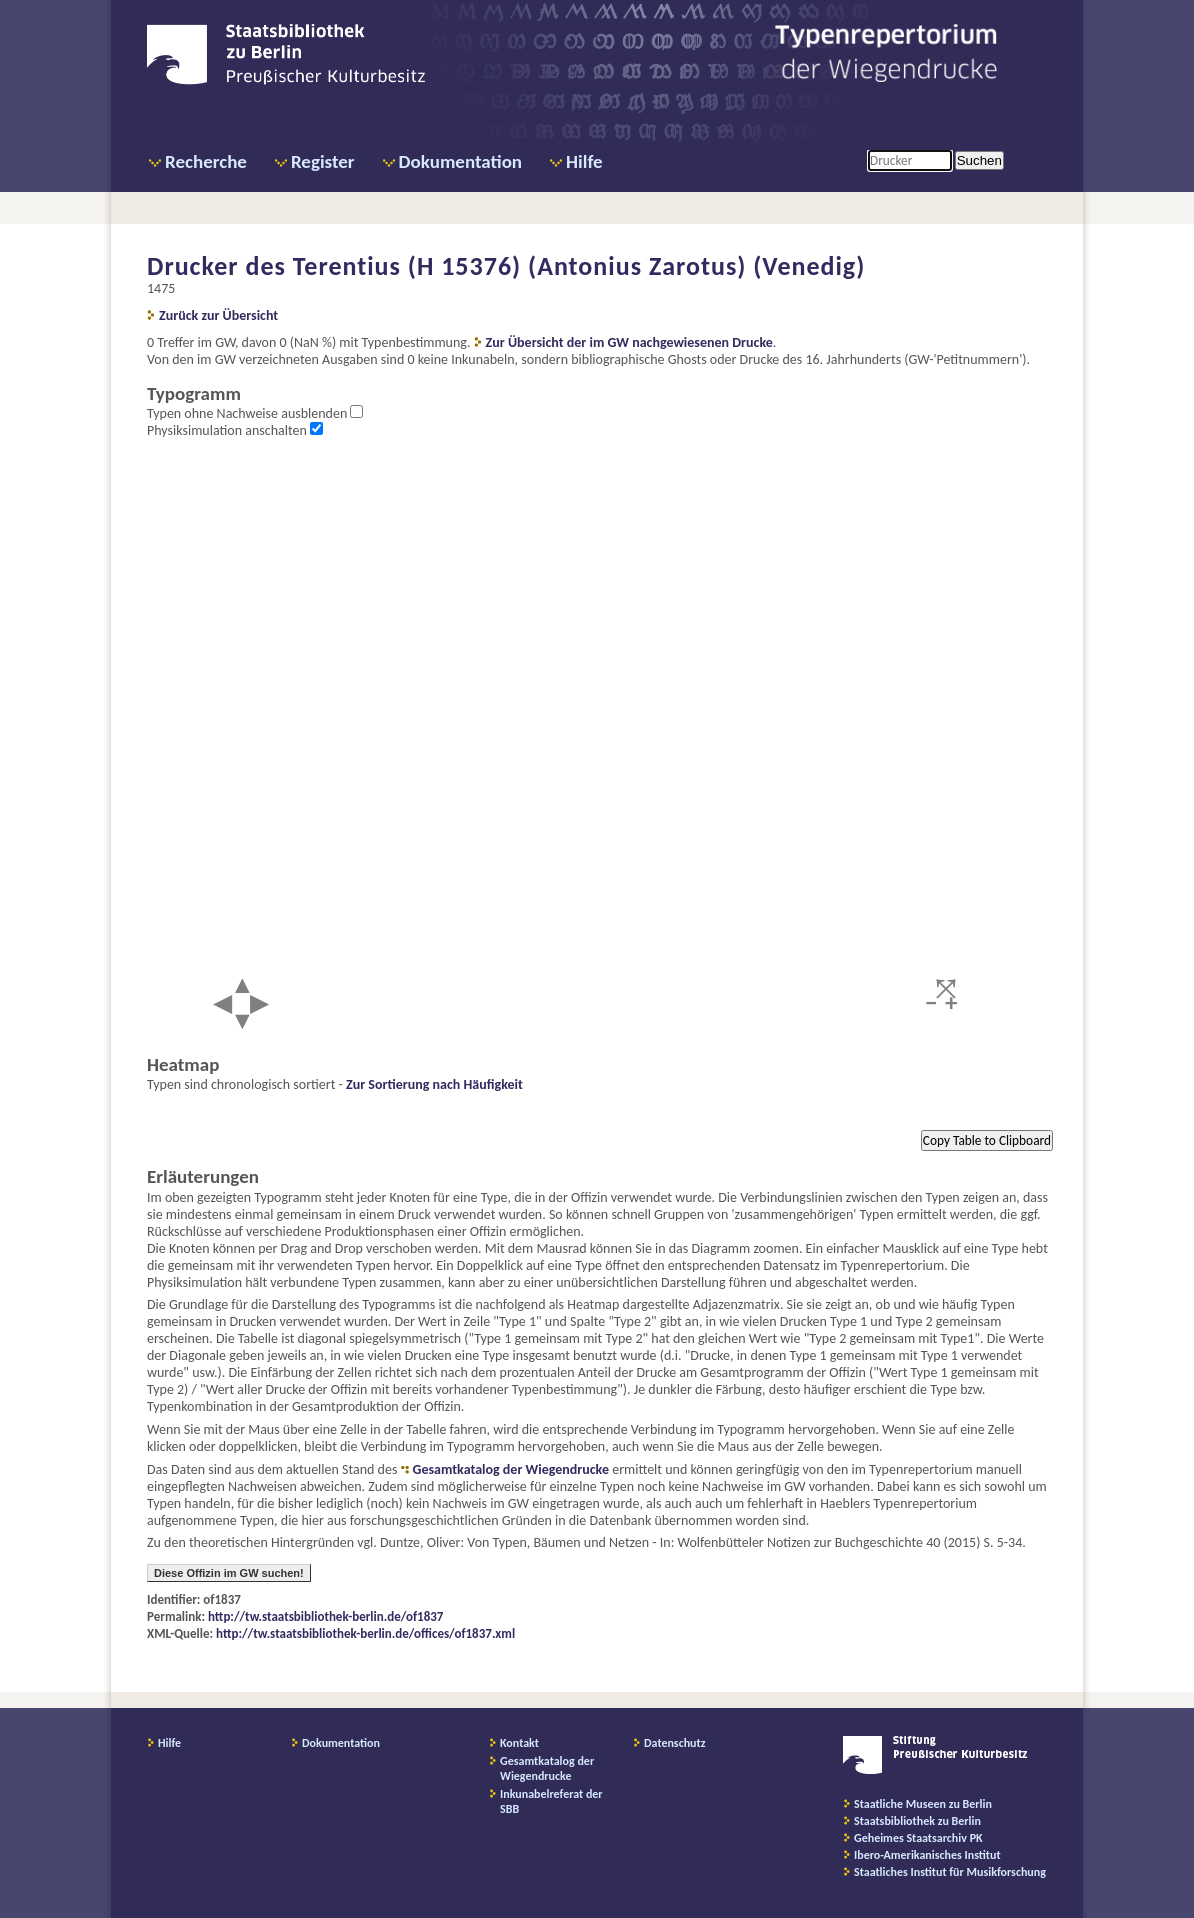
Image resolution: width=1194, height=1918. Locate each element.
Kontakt (519, 1743)
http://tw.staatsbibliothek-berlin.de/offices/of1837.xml (365, 1633)
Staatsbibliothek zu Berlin (917, 1821)
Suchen (979, 160)
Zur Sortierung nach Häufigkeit (434, 1084)
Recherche (206, 161)
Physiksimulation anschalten (228, 430)
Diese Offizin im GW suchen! (229, 1573)
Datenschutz (675, 1743)
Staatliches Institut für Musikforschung (950, 1872)
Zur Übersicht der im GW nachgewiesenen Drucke (629, 342)
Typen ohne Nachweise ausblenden (248, 413)
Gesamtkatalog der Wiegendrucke (511, 1469)
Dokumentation (460, 161)
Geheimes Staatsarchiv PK (918, 1838)
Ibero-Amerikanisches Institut (927, 1855)
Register (323, 161)
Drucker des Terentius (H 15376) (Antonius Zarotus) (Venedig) (506, 266)
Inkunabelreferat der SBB (551, 1801)
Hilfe (584, 161)
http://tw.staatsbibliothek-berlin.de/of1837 (325, 1616)
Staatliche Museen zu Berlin (923, 1804)
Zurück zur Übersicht (218, 315)
